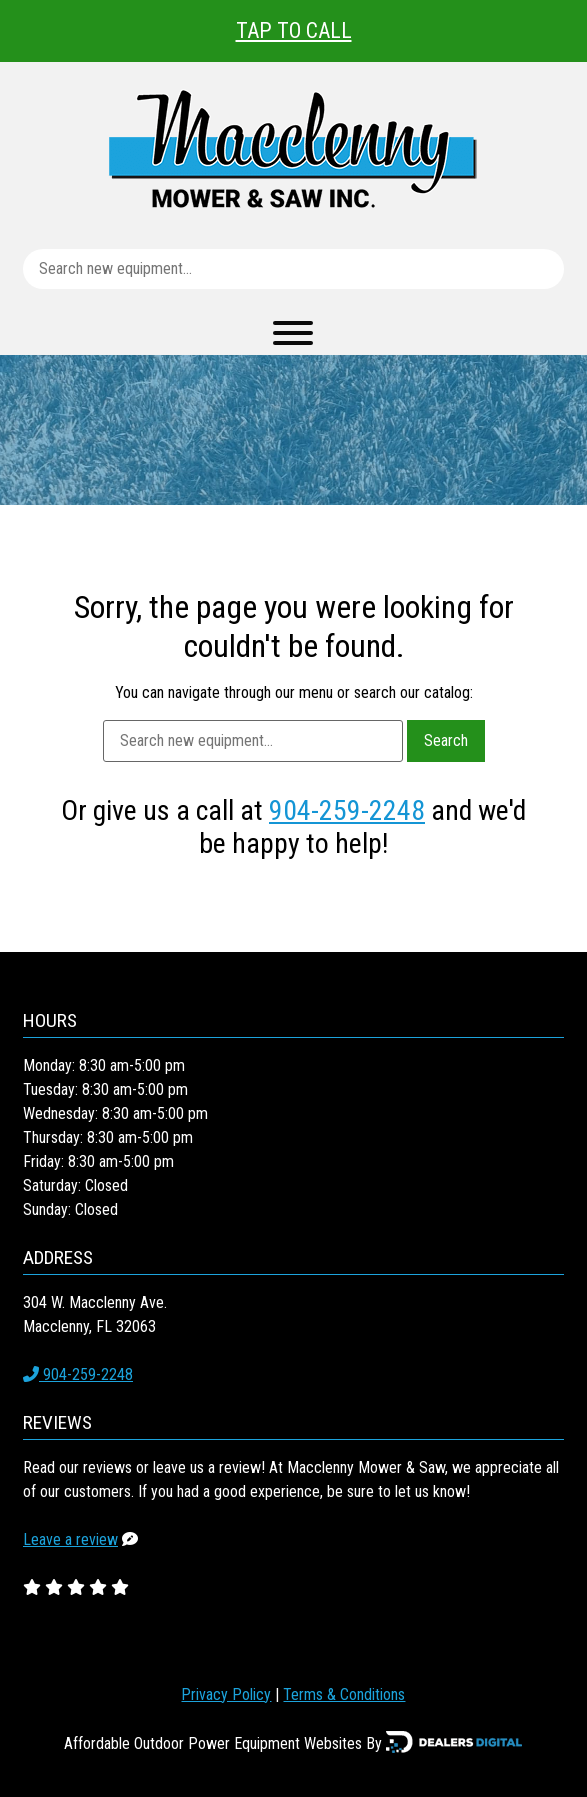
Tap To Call (294, 30)
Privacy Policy (226, 1694)
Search (446, 740)
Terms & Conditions (344, 1694)
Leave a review (70, 1539)
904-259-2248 (347, 810)
